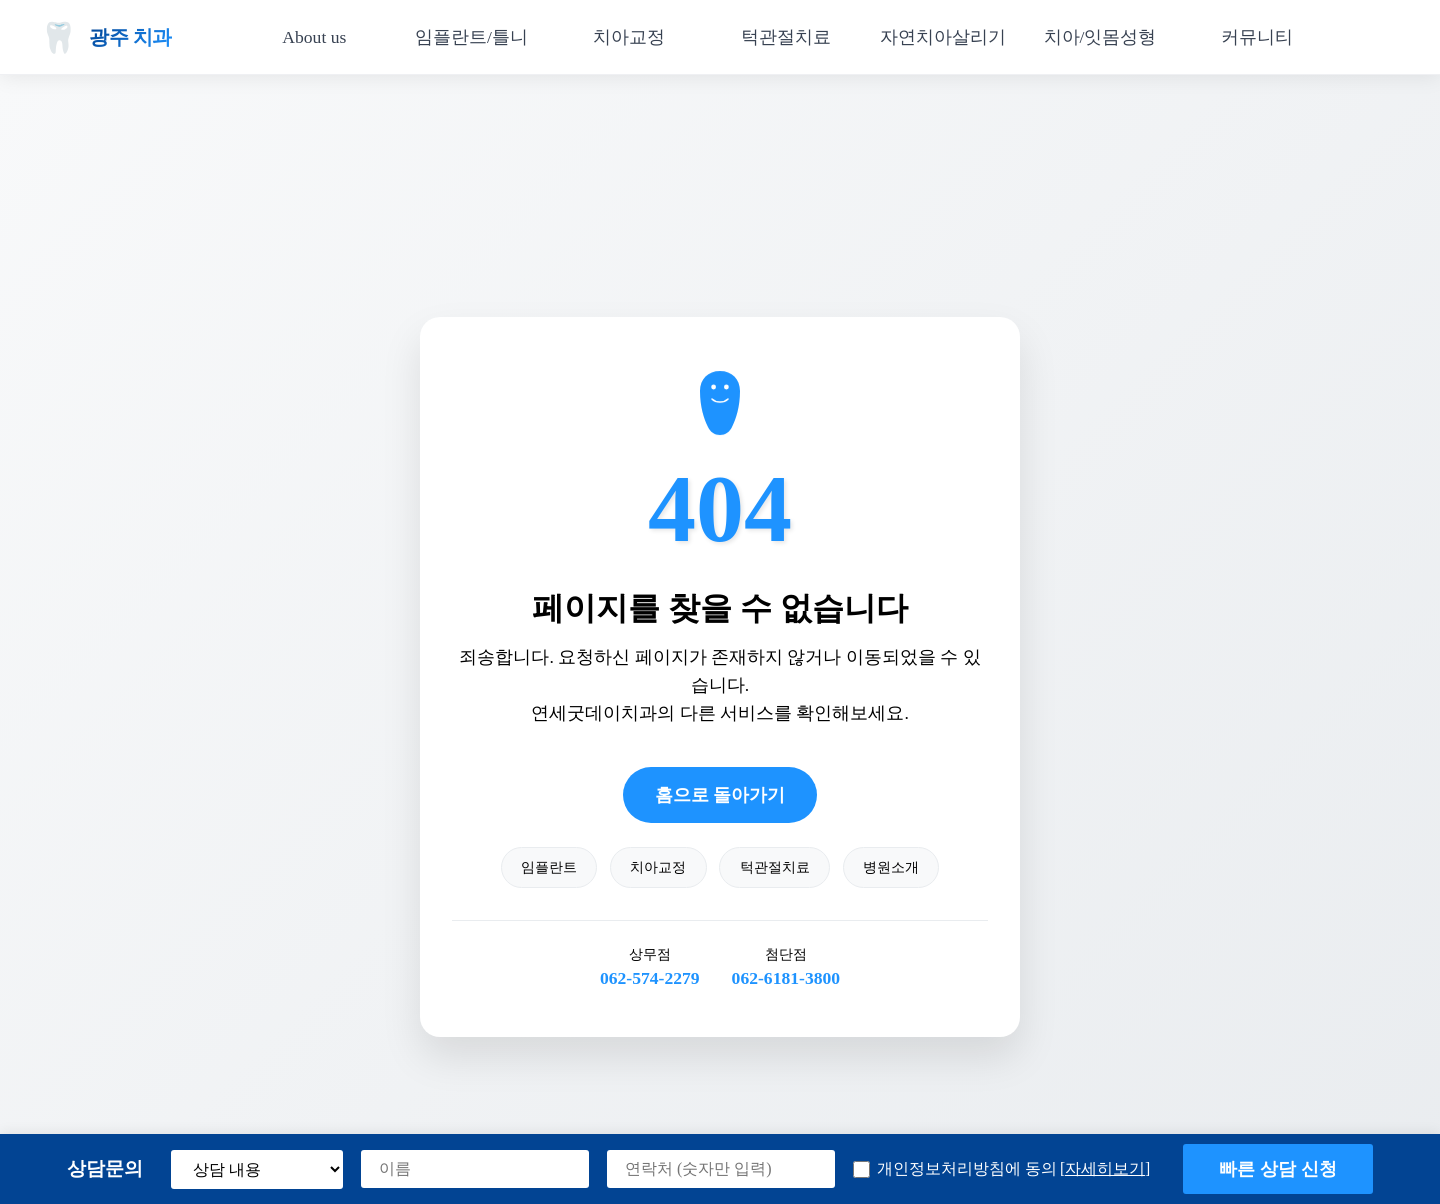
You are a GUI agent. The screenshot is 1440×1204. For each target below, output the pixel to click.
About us (314, 37)
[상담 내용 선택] (257, 1169)
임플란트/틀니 (471, 37)
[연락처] (721, 1169)
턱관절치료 (786, 37)
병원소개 (891, 867)
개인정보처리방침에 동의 (1001, 1169)
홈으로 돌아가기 (720, 795)
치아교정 (629, 37)
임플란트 (549, 867)
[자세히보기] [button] (1105, 1168)
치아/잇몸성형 (1100, 37)
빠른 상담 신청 (1278, 1169)
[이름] (475, 1169)
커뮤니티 (1257, 37)
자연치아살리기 (943, 37)
